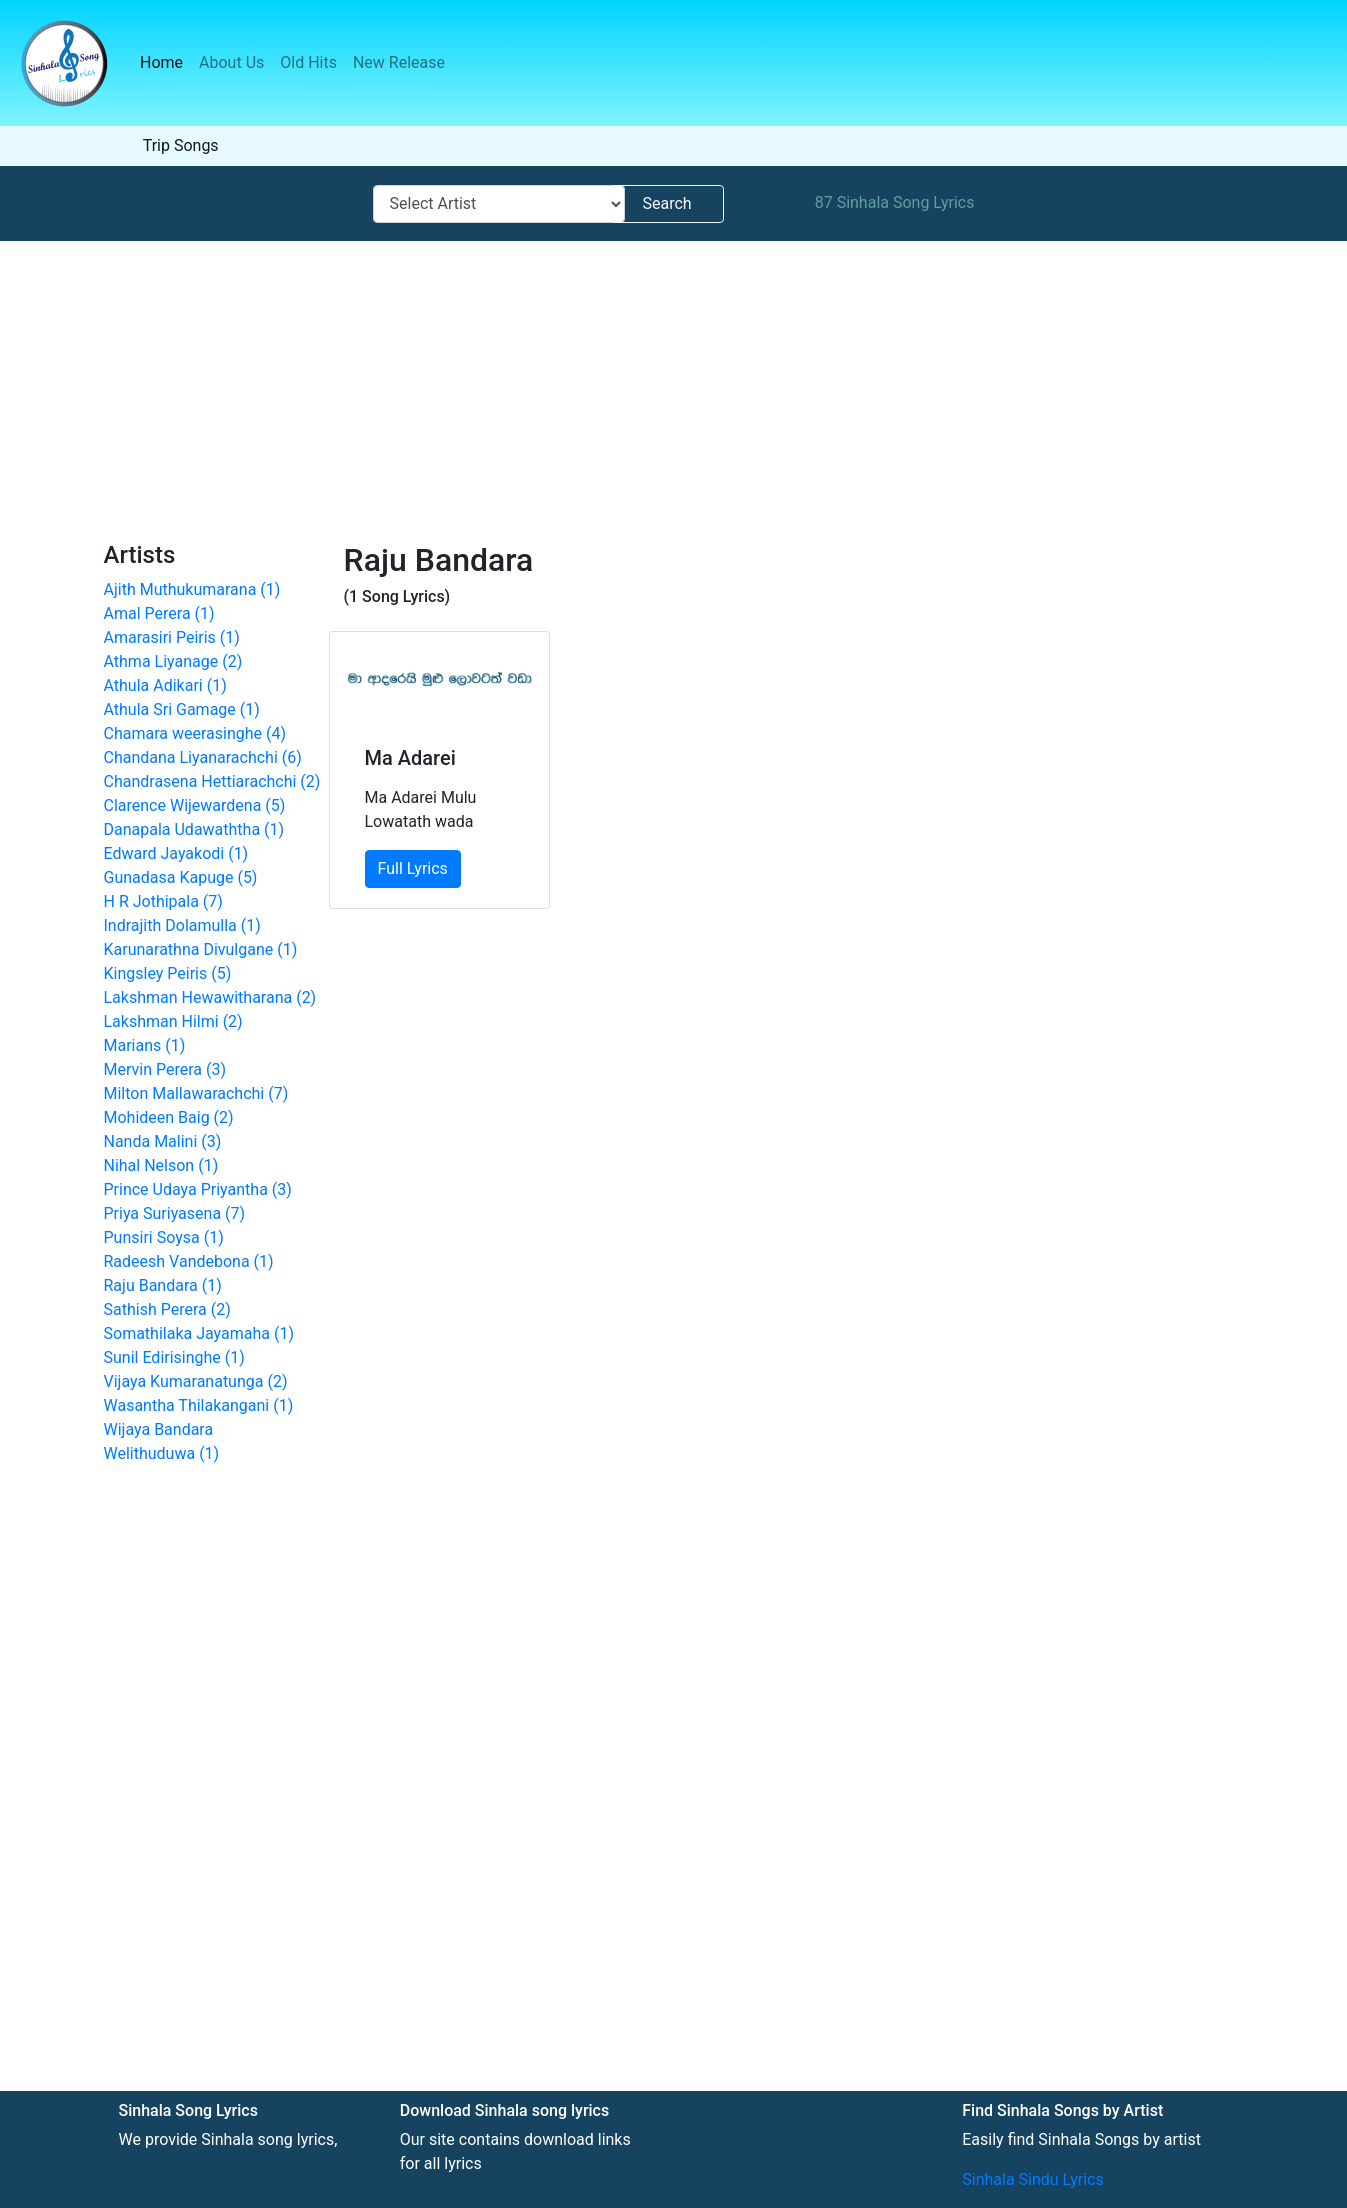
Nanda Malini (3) (163, 1141)
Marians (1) (145, 1045)
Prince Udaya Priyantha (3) (198, 1189)
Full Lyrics (413, 868)
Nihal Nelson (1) (161, 1165)
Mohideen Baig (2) (169, 1117)
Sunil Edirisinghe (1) (174, 1357)
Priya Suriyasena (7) (175, 1213)
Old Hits (308, 62)
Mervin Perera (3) (165, 1069)
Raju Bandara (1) (163, 1285)
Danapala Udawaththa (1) (194, 829)
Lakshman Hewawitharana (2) (210, 997)
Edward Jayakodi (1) (176, 853)
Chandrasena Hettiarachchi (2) (212, 781)
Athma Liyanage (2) (173, 661)
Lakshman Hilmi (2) (173, 1021)
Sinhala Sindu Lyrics (1032, 2179)
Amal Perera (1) (159, 613)
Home (165, 61)
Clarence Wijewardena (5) (195, 805)
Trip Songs (181, 145)
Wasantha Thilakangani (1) (199, 1405)
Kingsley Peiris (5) (168, 973)
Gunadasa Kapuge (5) (181, 877)
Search (666, 203)
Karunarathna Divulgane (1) (201, 949)
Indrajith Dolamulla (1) (182, 925)
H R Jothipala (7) (163, 901)
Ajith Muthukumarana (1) (192, 589)
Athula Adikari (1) (165, 685)
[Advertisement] (674, 391)
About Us (231, 62)
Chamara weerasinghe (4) (195, 733)
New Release (399, 62)
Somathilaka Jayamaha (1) (199, 1333)
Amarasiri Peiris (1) (172, 637)
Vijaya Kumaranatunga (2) (196, 1381)
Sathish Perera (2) (167, 1309)
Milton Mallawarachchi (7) (196, 1093)
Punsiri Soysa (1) (164, 1237)
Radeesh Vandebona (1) (189, 1261)
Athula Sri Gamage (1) (182, 709)
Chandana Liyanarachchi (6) (203, 757)
